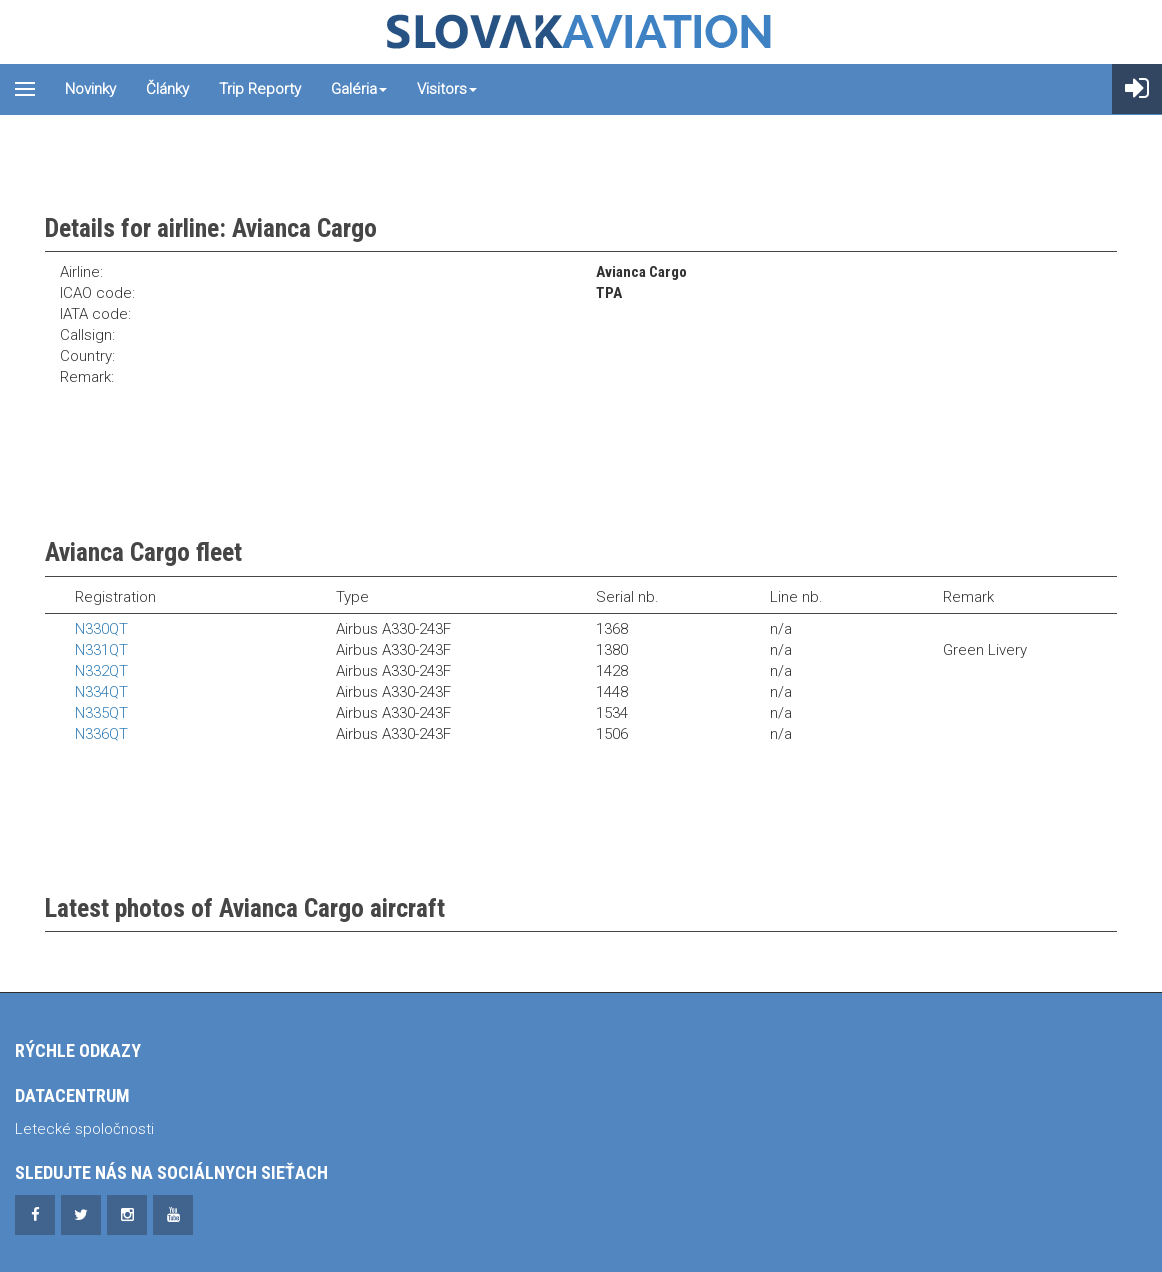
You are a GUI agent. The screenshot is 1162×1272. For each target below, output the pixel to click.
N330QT (101, 629)
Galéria (359, 89)
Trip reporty (260, 89)
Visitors (447, 89)
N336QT (101, 734)
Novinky (90, 89)
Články (167, 89)
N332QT (101, 671)
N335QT (101, 713)
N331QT (101, 650)
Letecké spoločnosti (84, 1129)
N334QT (101, 692)
